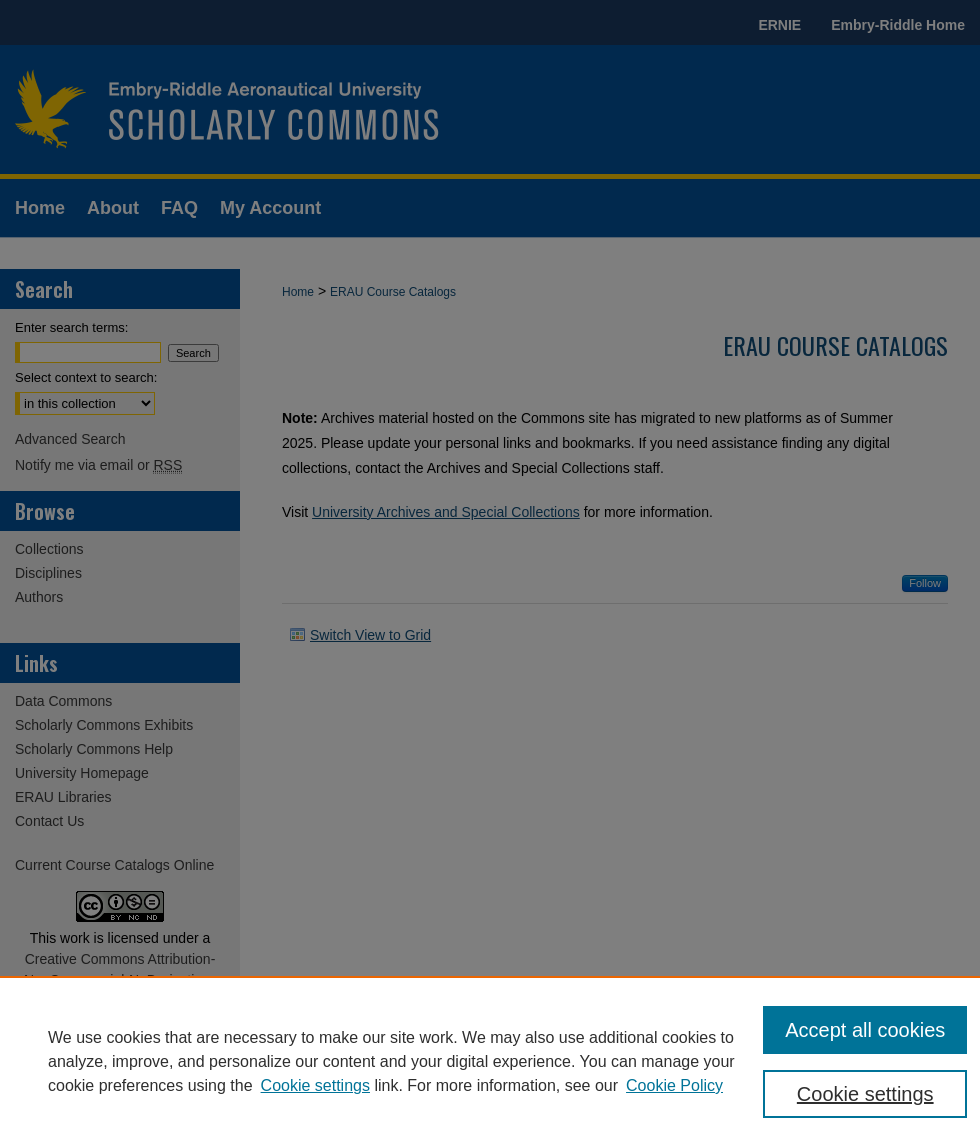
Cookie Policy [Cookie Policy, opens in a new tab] (674, 1085)
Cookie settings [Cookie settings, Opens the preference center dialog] (865, 1094)
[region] (490, 1061)
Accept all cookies (865, 1030)
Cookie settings (315, 1085)
